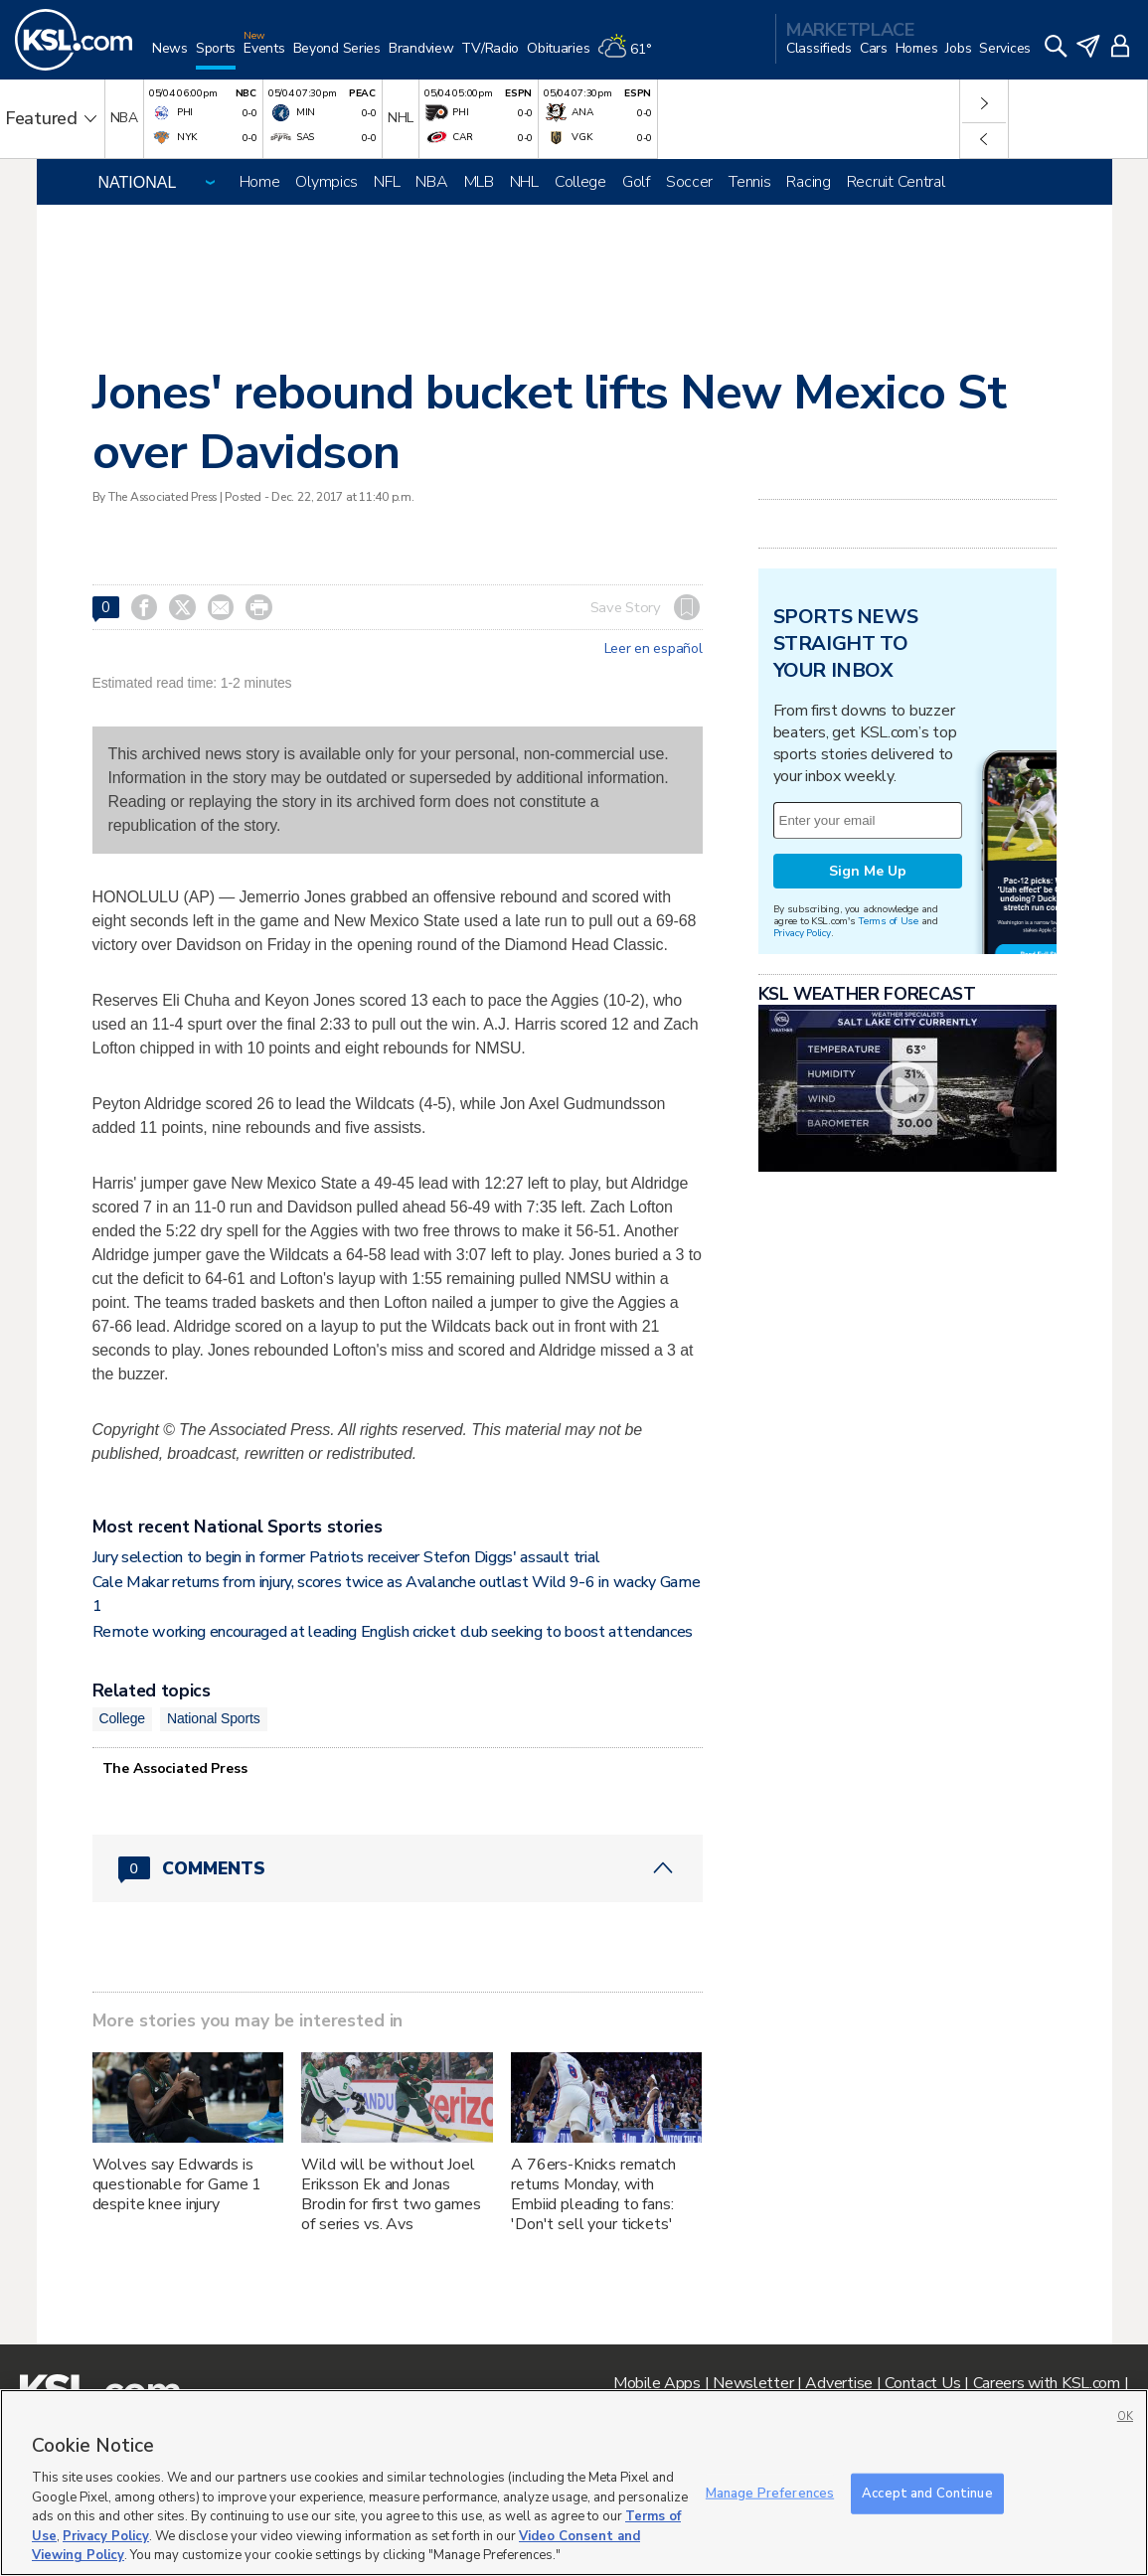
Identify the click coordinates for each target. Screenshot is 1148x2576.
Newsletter (753, 2383)
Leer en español (653, 649)
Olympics (326, 182)
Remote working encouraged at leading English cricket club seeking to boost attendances (392, 1632)
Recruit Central (896, 182)
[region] (574, 2482)
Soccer (689, 182)
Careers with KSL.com (1046, 2383)
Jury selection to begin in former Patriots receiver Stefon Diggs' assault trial (346, 1557)
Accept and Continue (927, 2492)
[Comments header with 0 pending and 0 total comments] (397, 1868)
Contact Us (922, 2383)
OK (1125, 2416)
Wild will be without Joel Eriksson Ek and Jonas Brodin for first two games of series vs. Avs (390, 2194)
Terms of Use (888, 920)
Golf (636, 182)
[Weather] (628, 56)
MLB (479, 182)
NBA (431, 182)
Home (260, 182)
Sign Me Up (867, 871)
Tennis (749, 182)
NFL (387, 182)
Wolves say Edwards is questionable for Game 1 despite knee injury (177, 2184)
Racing (808, 182)
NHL (524, 182)
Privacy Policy (802, 932)
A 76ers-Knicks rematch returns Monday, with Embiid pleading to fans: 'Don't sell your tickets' (593, 2194)
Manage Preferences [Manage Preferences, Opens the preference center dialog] (770, 2492)
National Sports (213, 1718)
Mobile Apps (657, 2383)
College (580, 182)
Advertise (838, 2383)
